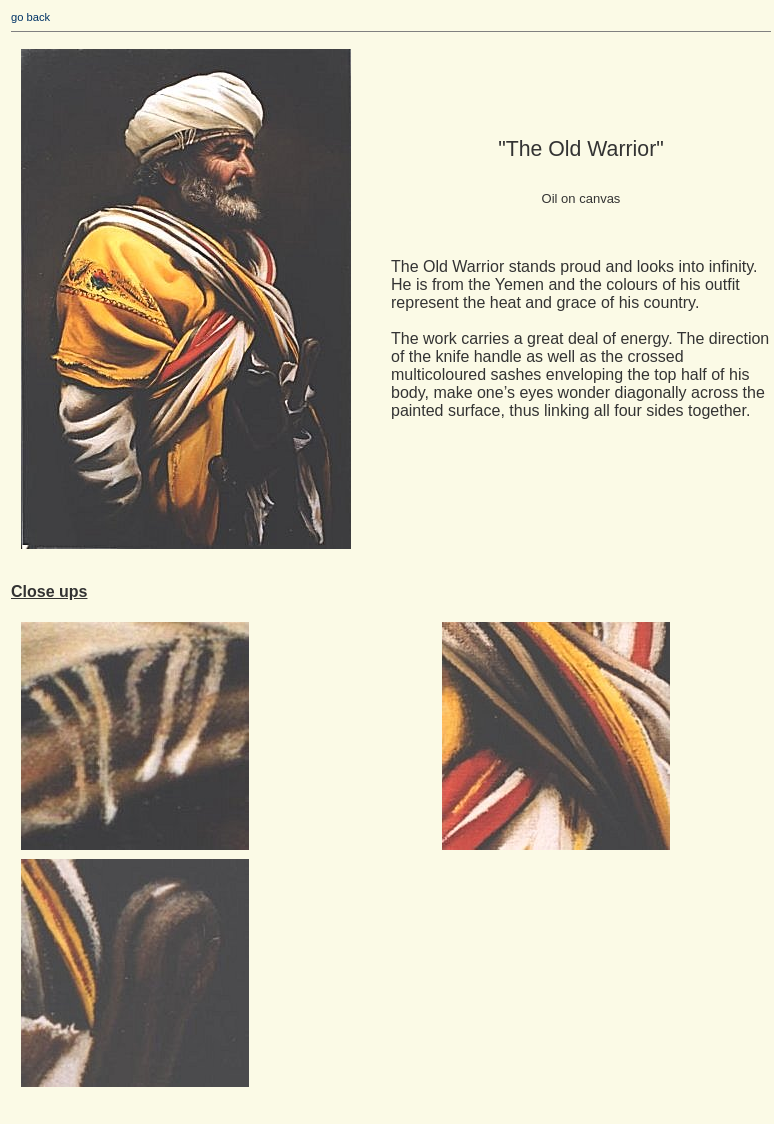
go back (30, 17)
